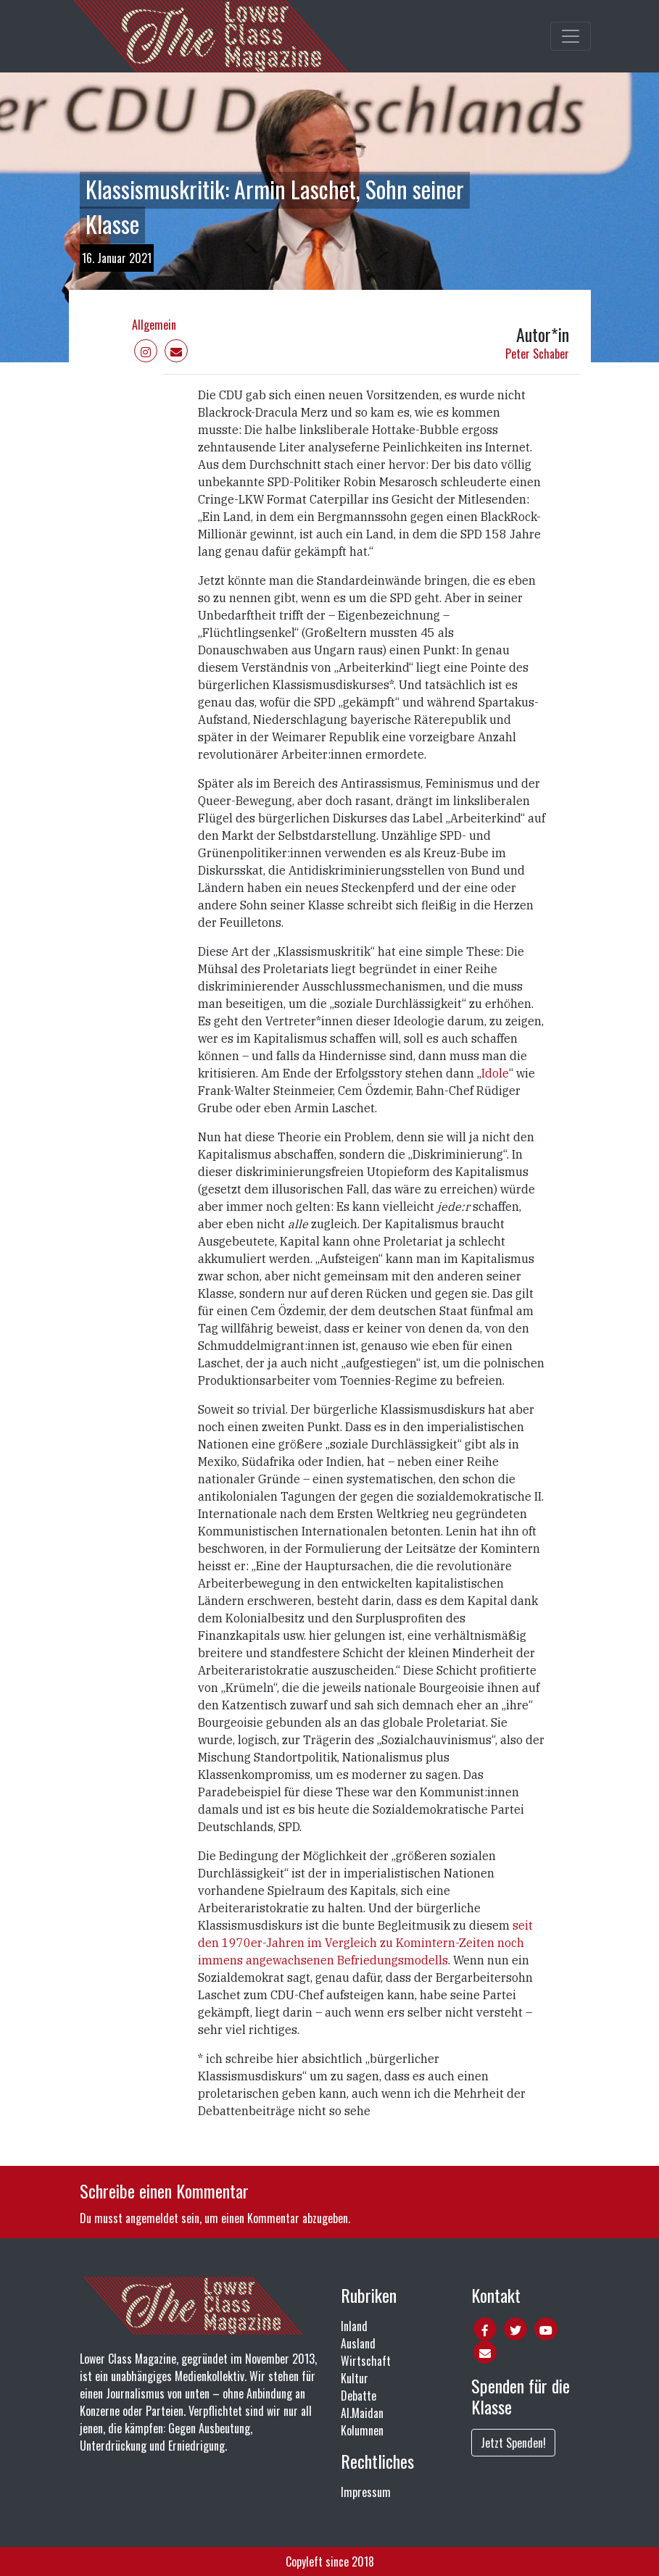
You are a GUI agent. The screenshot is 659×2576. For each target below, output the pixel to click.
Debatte (358, 2395)
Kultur (354, 2378)
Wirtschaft (366, 2360)
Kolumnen (362, 2430)
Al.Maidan (362, 2413)
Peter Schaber (537, 353)
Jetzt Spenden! (513, 2442)
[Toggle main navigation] (570, 36)
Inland (354, 2326)
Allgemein (154, 324)
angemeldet (151, 2218)
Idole (495, 1073)
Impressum (366, 2492)
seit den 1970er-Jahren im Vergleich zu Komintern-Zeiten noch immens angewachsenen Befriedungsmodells (365, 1942)
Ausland (358, 2343)
